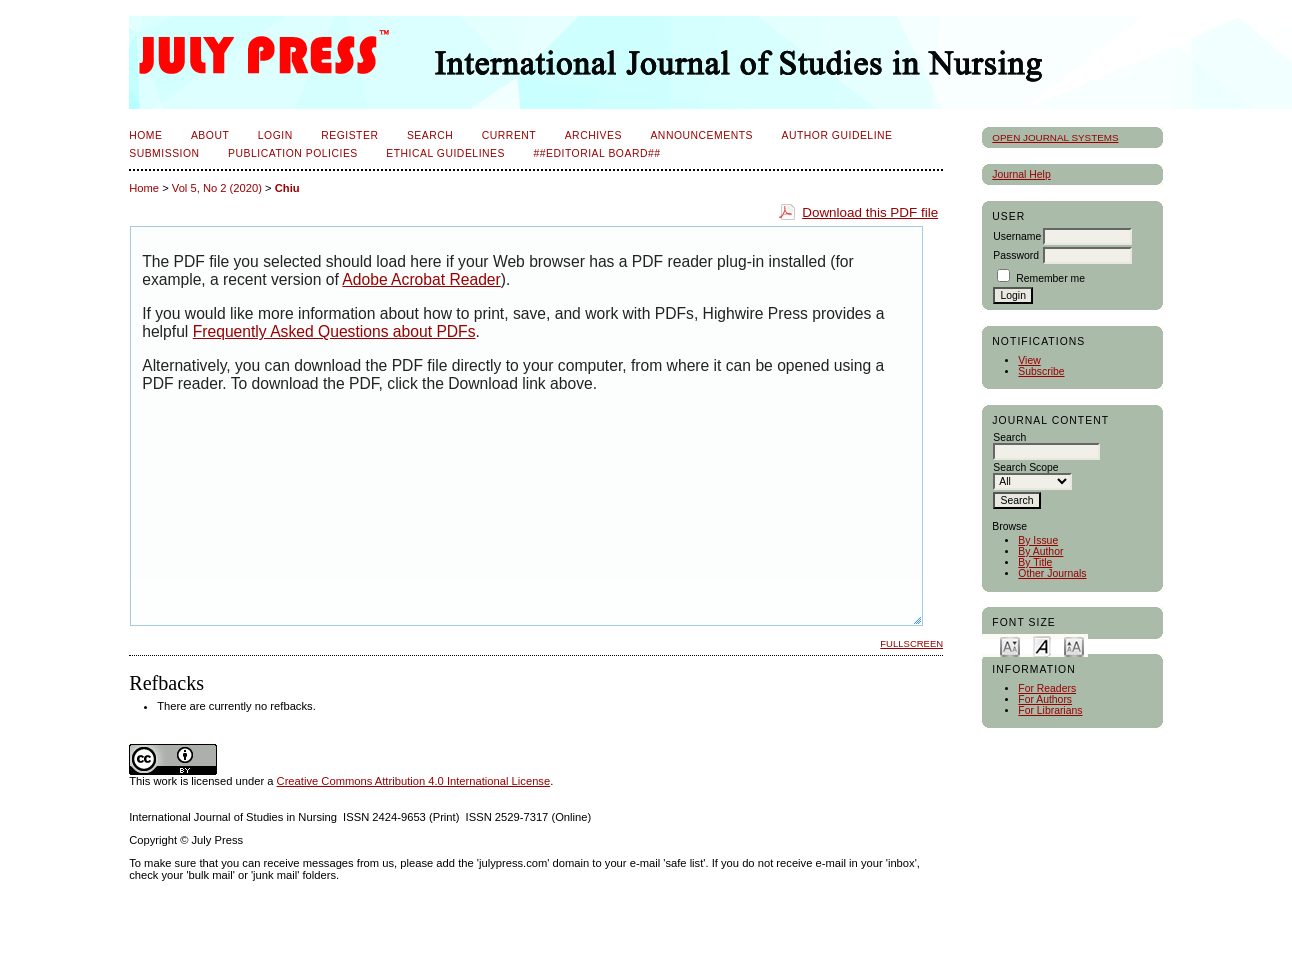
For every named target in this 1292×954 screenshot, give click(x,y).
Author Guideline (836, 135)
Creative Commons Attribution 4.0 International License (414, 781)
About (210, 135)
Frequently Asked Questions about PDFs (334, 331)
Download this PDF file (870, 212)
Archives (593, 135)
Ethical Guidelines (445, 153)
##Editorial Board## (596, 153)
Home (145, 135)
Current (509, 135)
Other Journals (1052, 573)
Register (349, 135)
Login (275, 135)
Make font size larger (1074, 645)
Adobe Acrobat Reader (421, 279)
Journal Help (1021, 174)
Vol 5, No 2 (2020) (217, 188)
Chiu (287, 188)
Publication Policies (293, 153)
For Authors (1045, 699)
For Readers (1047, 688)
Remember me (1050, 278)
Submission (164, 153)
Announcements (701, 135)
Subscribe (1041, 371)
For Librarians (1050, 710)
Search (430, 135)
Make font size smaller (1010, 645)
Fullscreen (911, 643)
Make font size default (1042, 645)
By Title (1035, 562)
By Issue (1038, 540)
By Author (1040, 551)
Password (1016, 255)
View (1029, 360)
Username (1017, 236)
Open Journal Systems (1055, 137)
